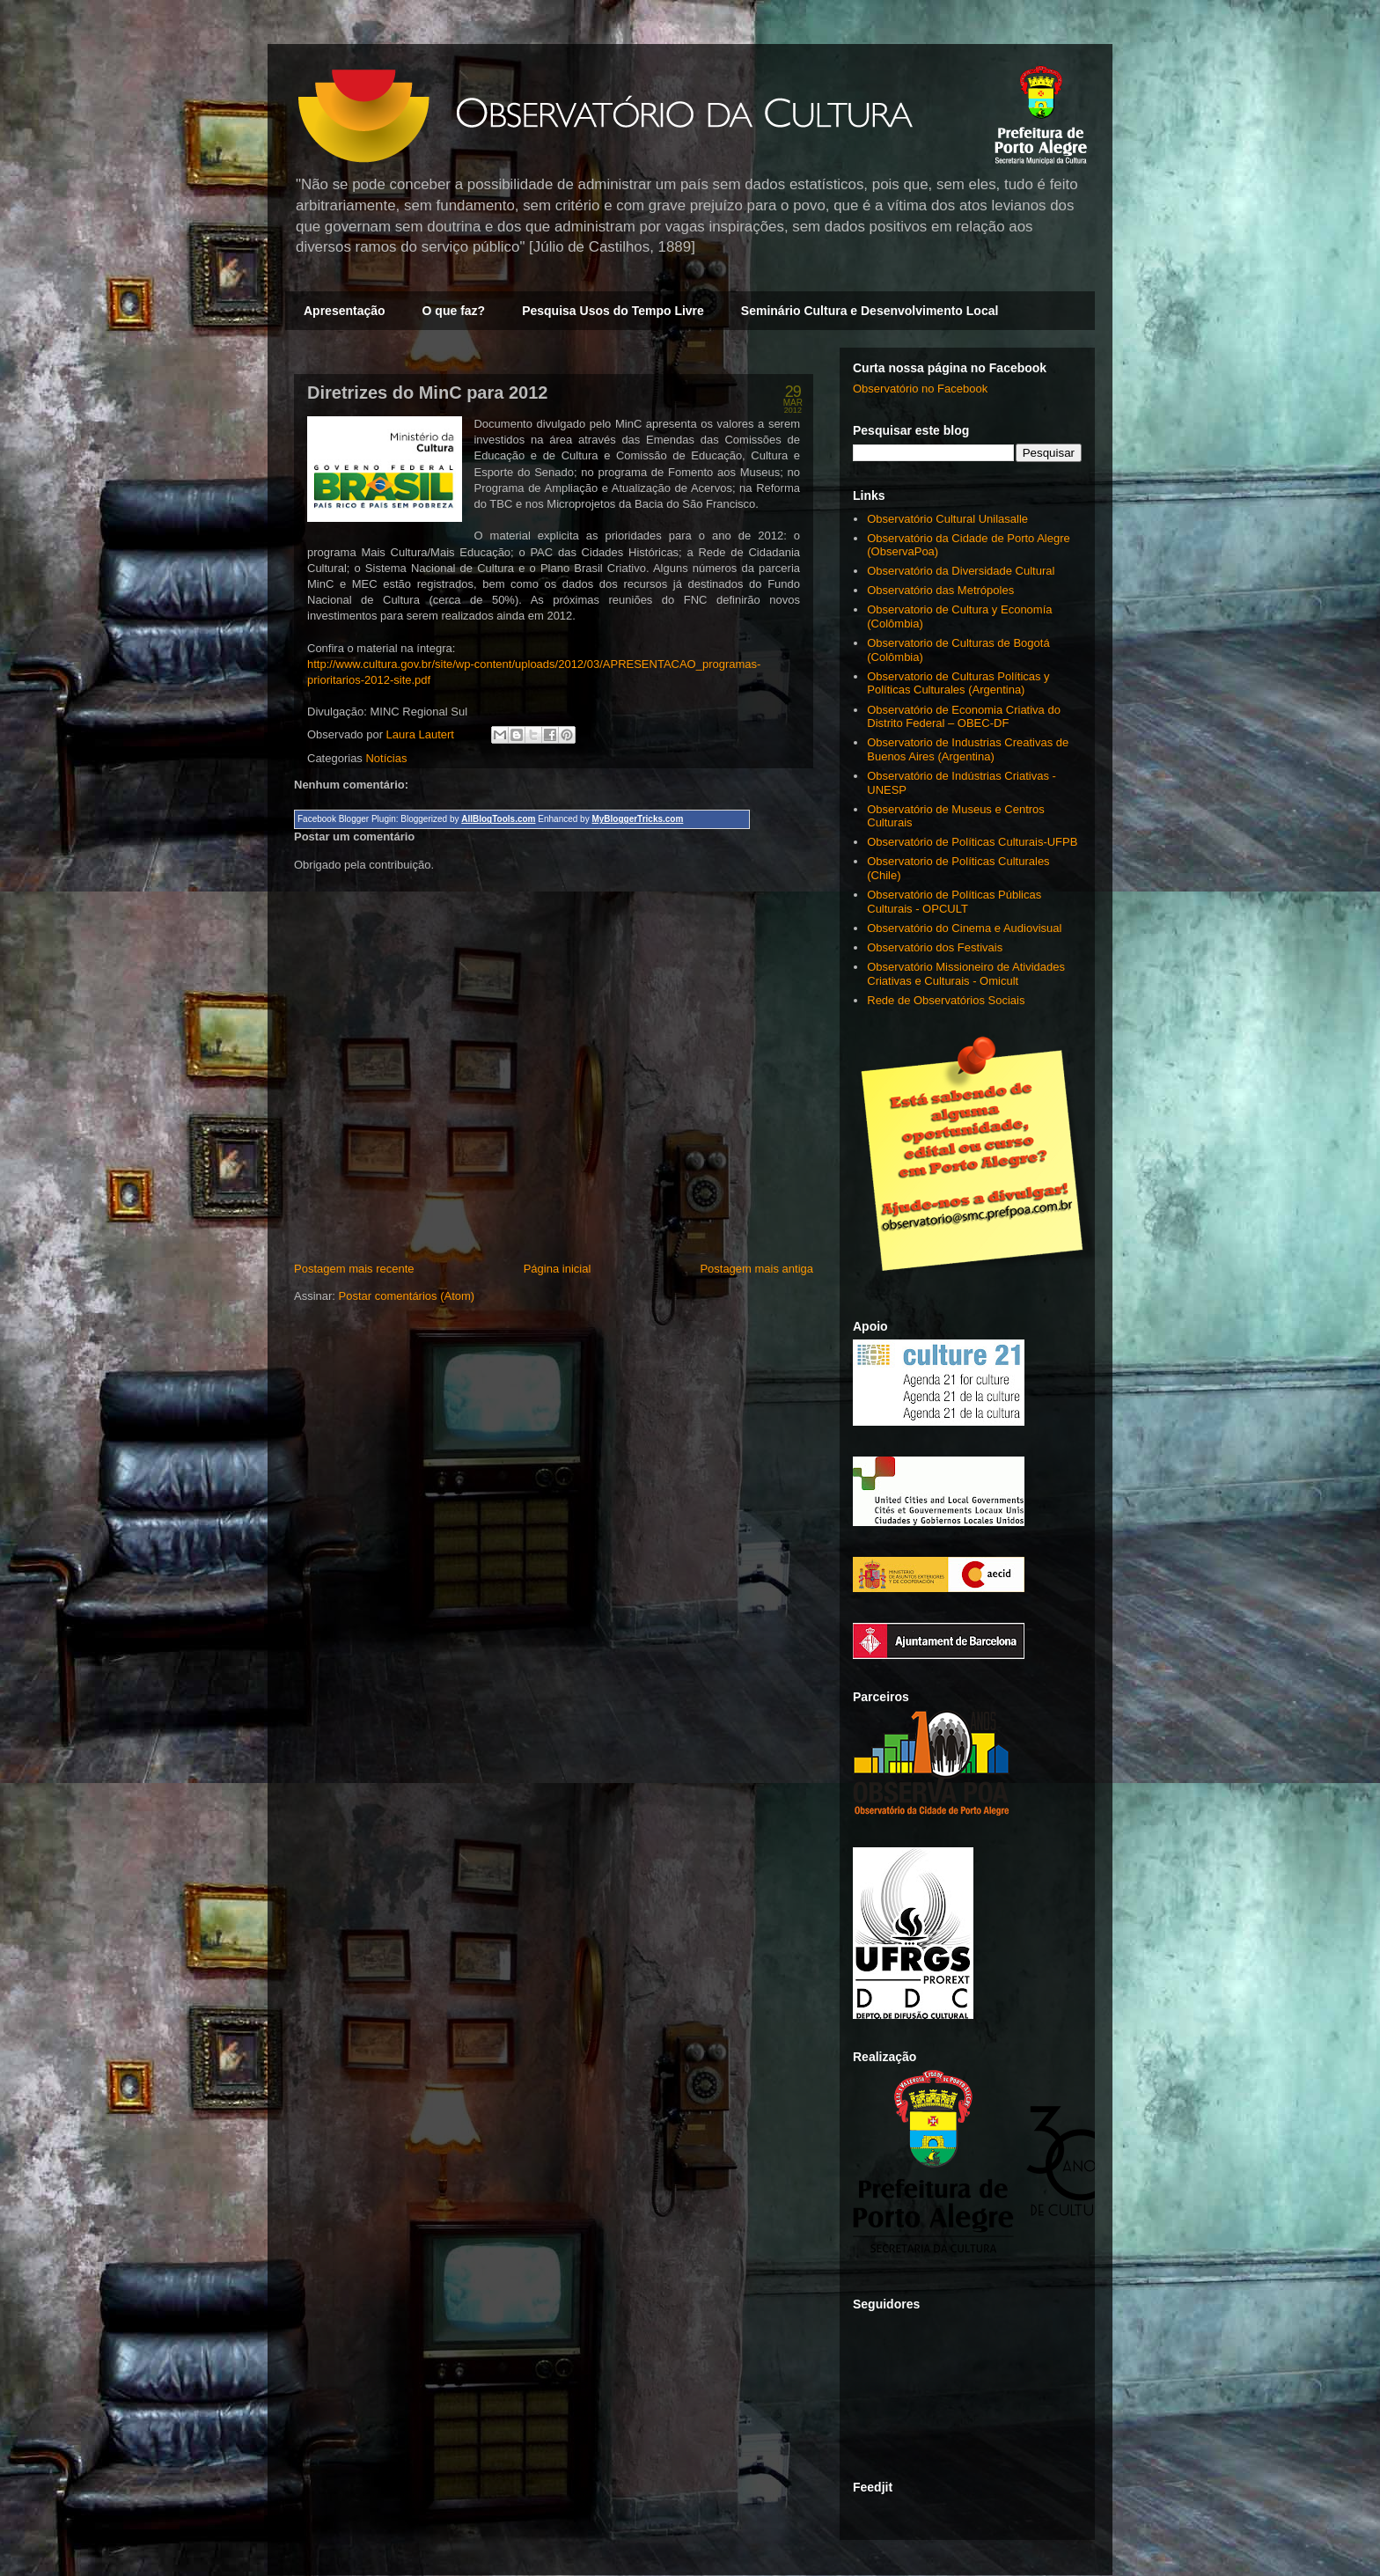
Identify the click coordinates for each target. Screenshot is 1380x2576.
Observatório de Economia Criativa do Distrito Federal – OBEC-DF (964, 716)
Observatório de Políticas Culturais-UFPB (972, 841)
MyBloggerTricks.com (637, 819)
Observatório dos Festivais (934, 947)
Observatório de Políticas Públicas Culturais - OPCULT (954, 901)
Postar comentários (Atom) (407, 1296)
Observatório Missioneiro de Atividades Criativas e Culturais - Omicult (966, 973)
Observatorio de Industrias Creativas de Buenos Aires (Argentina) (967, 749)
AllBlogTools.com (498, 819)
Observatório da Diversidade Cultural (960, 570)
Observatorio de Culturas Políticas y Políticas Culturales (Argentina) (958, 683)
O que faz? (454, 311)
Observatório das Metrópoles (940, 590)
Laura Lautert (422, 734)
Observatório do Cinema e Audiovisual (964, 928)
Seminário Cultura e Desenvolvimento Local (870, 311)
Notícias (386, 758)
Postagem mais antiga (756, 1268)
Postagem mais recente (354, 1268)
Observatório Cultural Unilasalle (947, 518)
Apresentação (344, 311)
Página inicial (557, 1268)
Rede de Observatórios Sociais (945, 1000)
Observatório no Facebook (920, 388)
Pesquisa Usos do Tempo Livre (613, 311)
